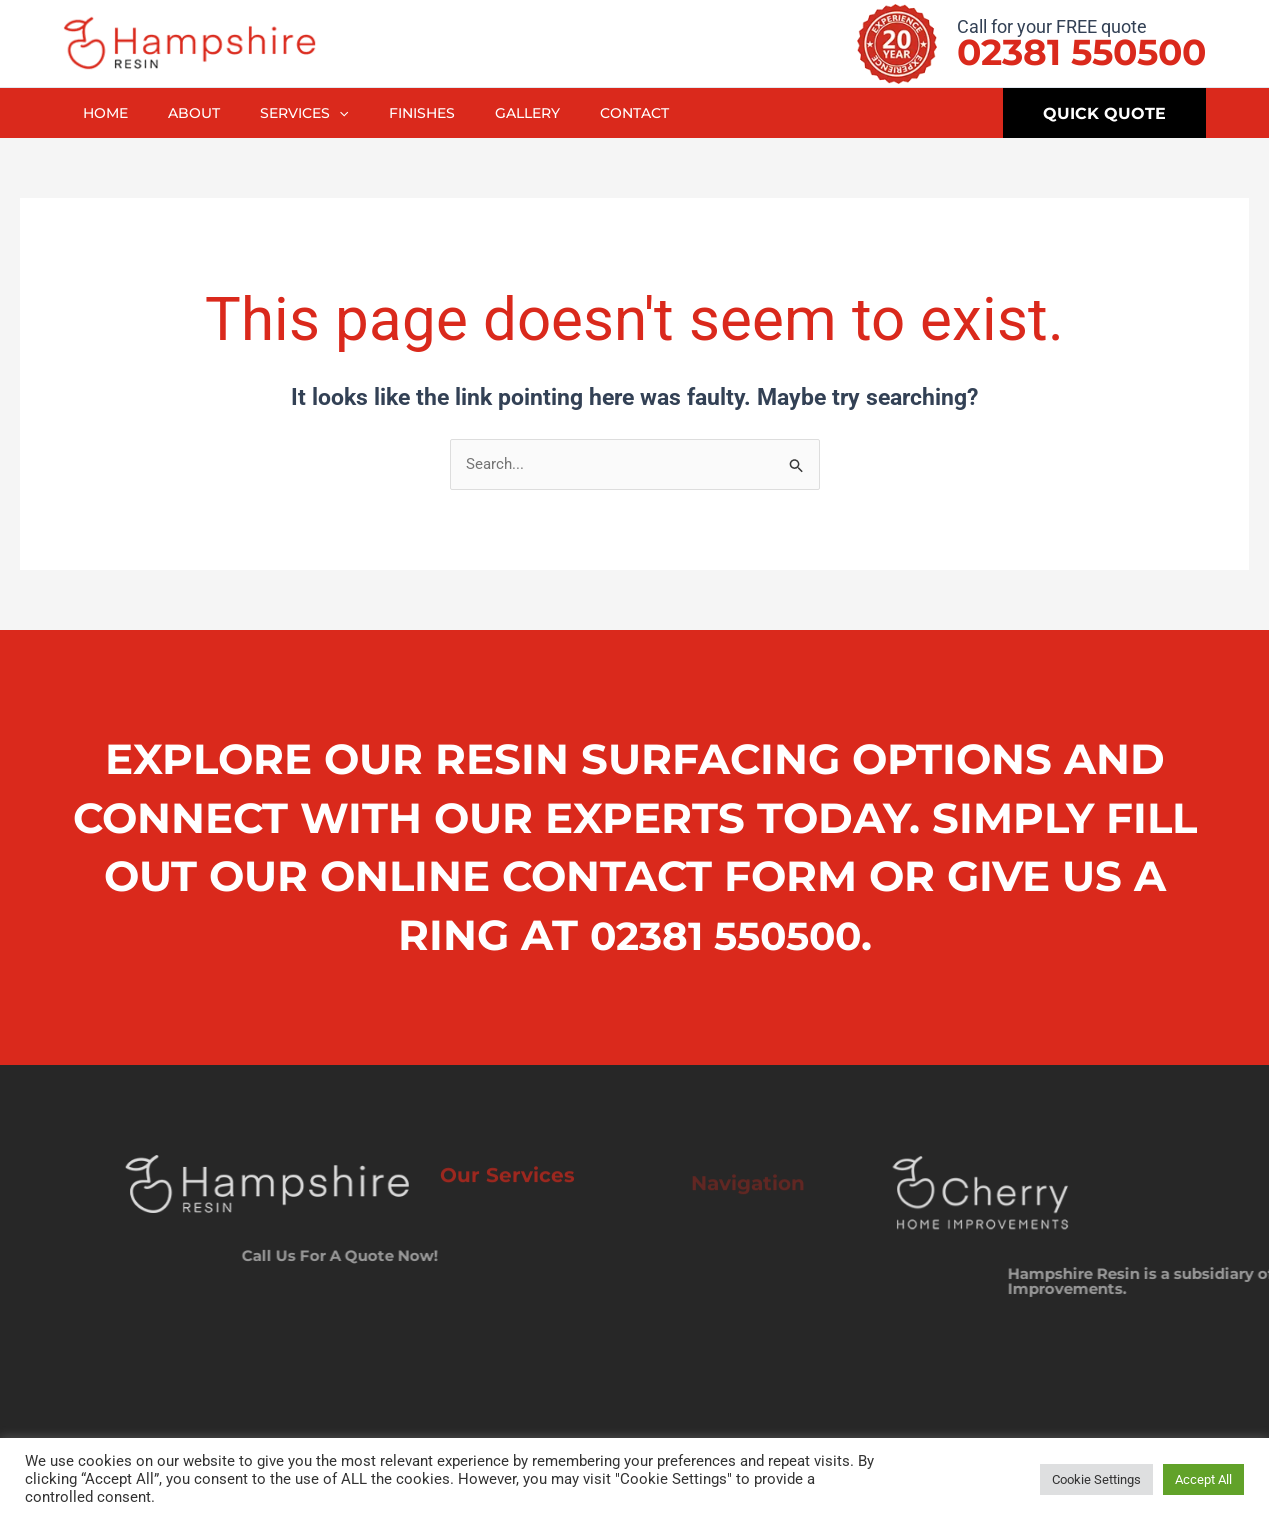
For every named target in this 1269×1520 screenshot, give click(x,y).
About (202, 113)
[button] (351, 113)
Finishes (439, 113)
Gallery (548, 113)
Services (316, 113)
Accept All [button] (1203, 1479)
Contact (660, 113)
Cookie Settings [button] (1096, 1479)
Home (108, 113)
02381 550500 (1081, 52)
